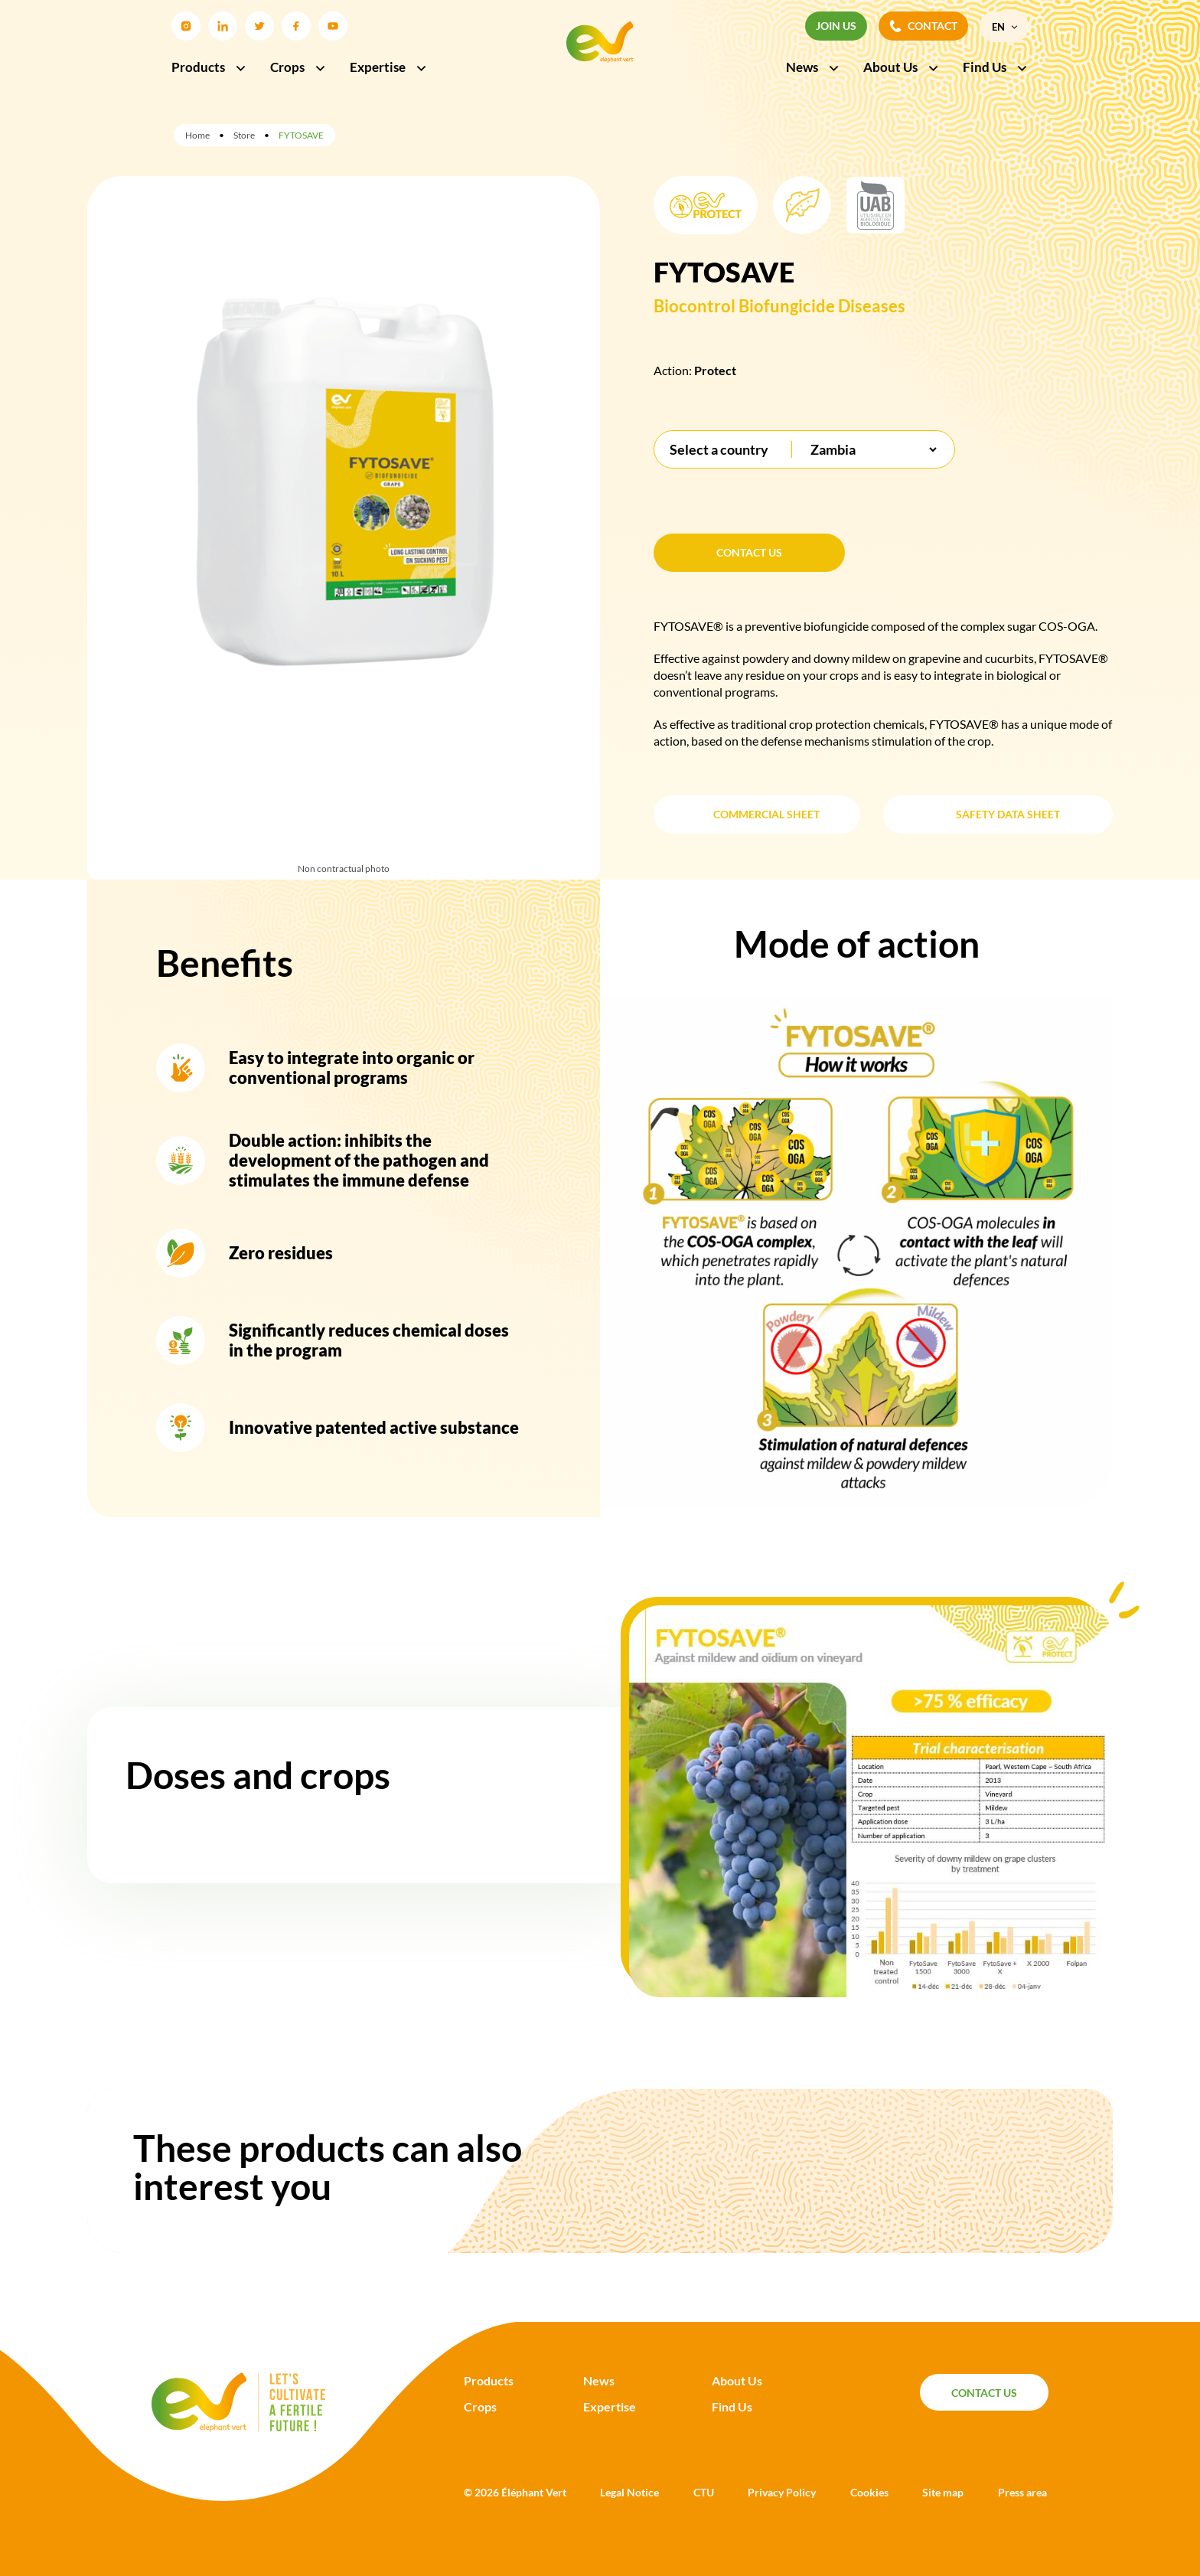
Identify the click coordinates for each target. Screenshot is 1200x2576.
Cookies (869, 2492)
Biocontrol (694, 305)
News (813, 67)
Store (244, 135)
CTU (703, 2492)
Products (209, 67)
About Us (901, 67)
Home (197, 135)
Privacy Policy (782, 2492)
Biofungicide (787, 305)
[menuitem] (1004, 26)
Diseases (871, 305)
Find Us (996, 67)
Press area (1022, 2492)
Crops (298, 67)
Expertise (389, 67)
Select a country (719, 449)
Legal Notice (629, 2492)
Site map (943, 2492)
